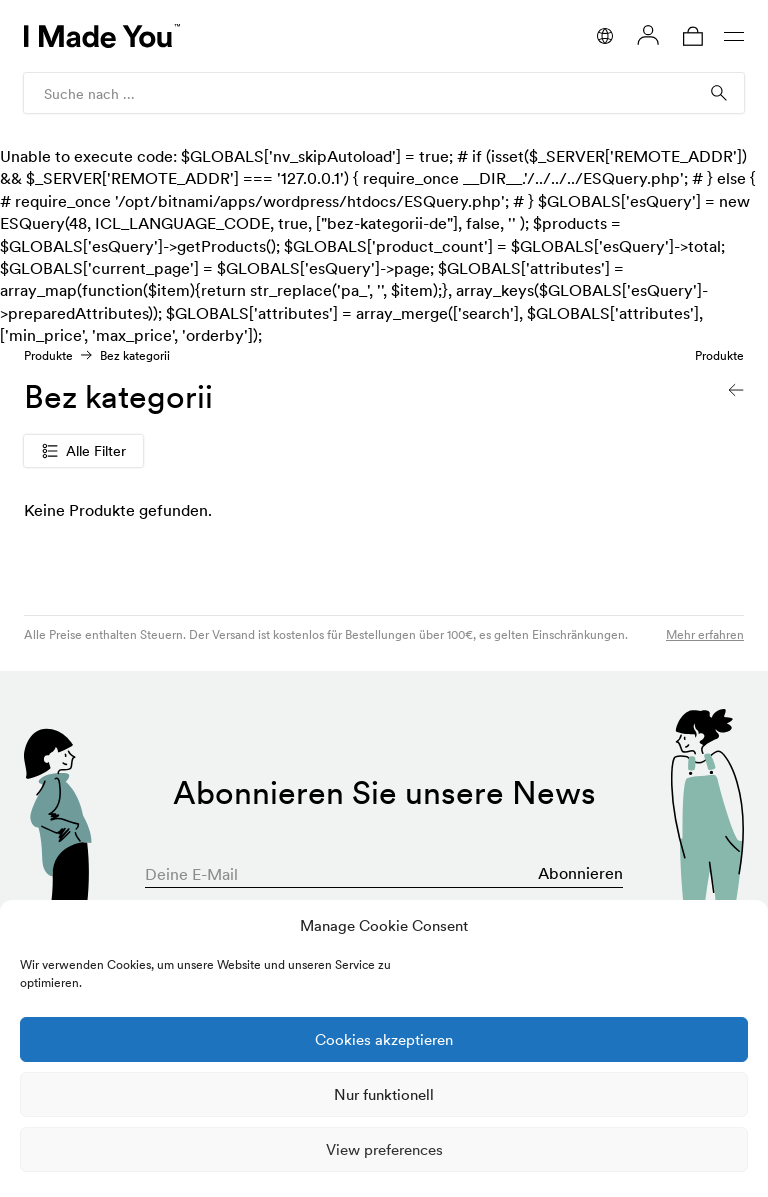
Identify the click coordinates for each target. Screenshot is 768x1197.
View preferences (384, 1149)
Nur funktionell (384, 1094)
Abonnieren (580, 873)
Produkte (48, 355)
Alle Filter (84, 451)
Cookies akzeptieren (384, 1039)
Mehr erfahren (705, 634)
